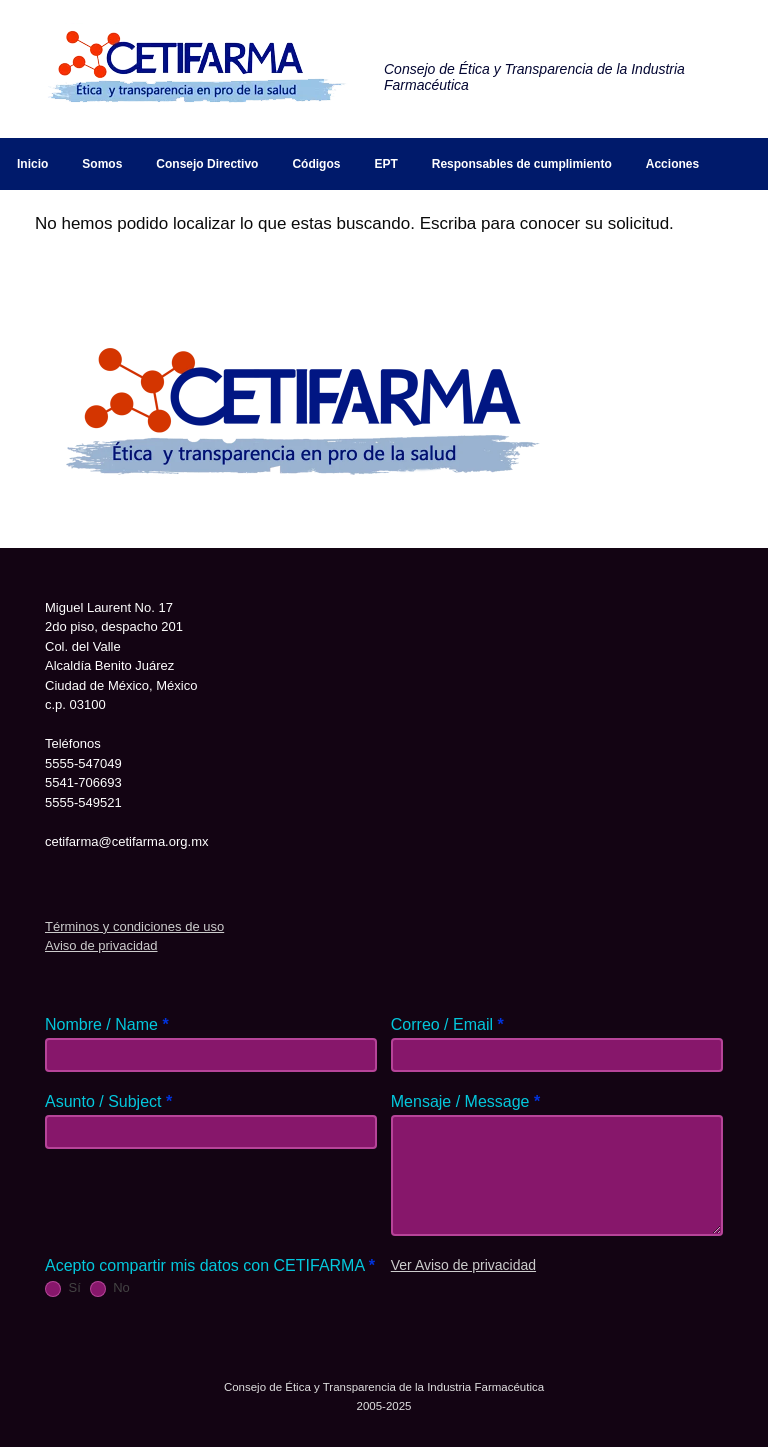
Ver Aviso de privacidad (463, 1265)
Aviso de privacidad (101, 945)
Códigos (316, 164)
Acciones (672, 164)
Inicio (32, 164)
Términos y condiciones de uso (134, 926)
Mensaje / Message (465, 1101)
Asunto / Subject (108, 1101)
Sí (63, 1288)
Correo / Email (447, 1024)
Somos (102, 164)
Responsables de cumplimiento (522, 164)
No (110, 1288)
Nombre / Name (107, 1024)
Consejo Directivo (207, 164)
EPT (385, 164)
